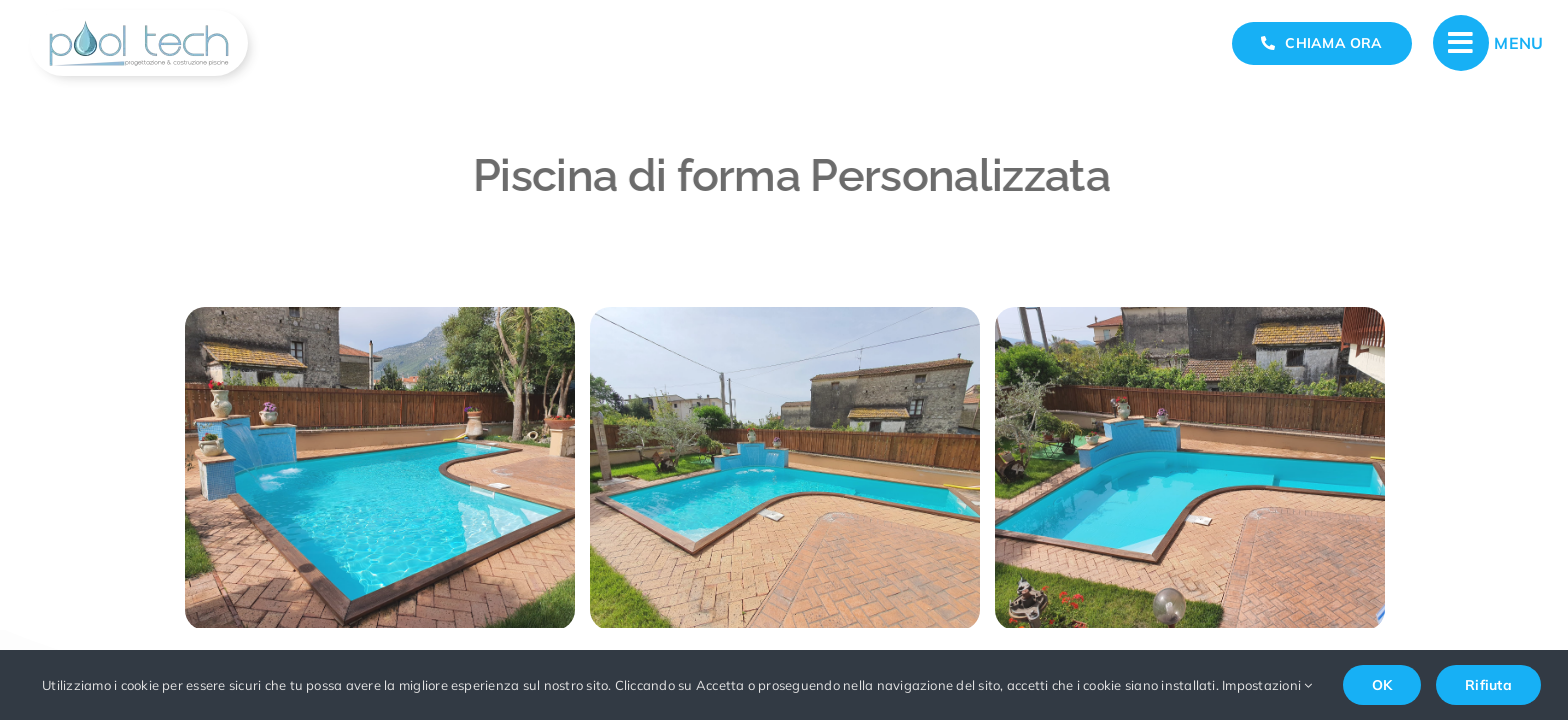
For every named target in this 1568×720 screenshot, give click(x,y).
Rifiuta (1488, 685)
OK (1382, 685)
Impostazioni (1267, 685)
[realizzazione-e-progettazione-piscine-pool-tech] (139, 18)
